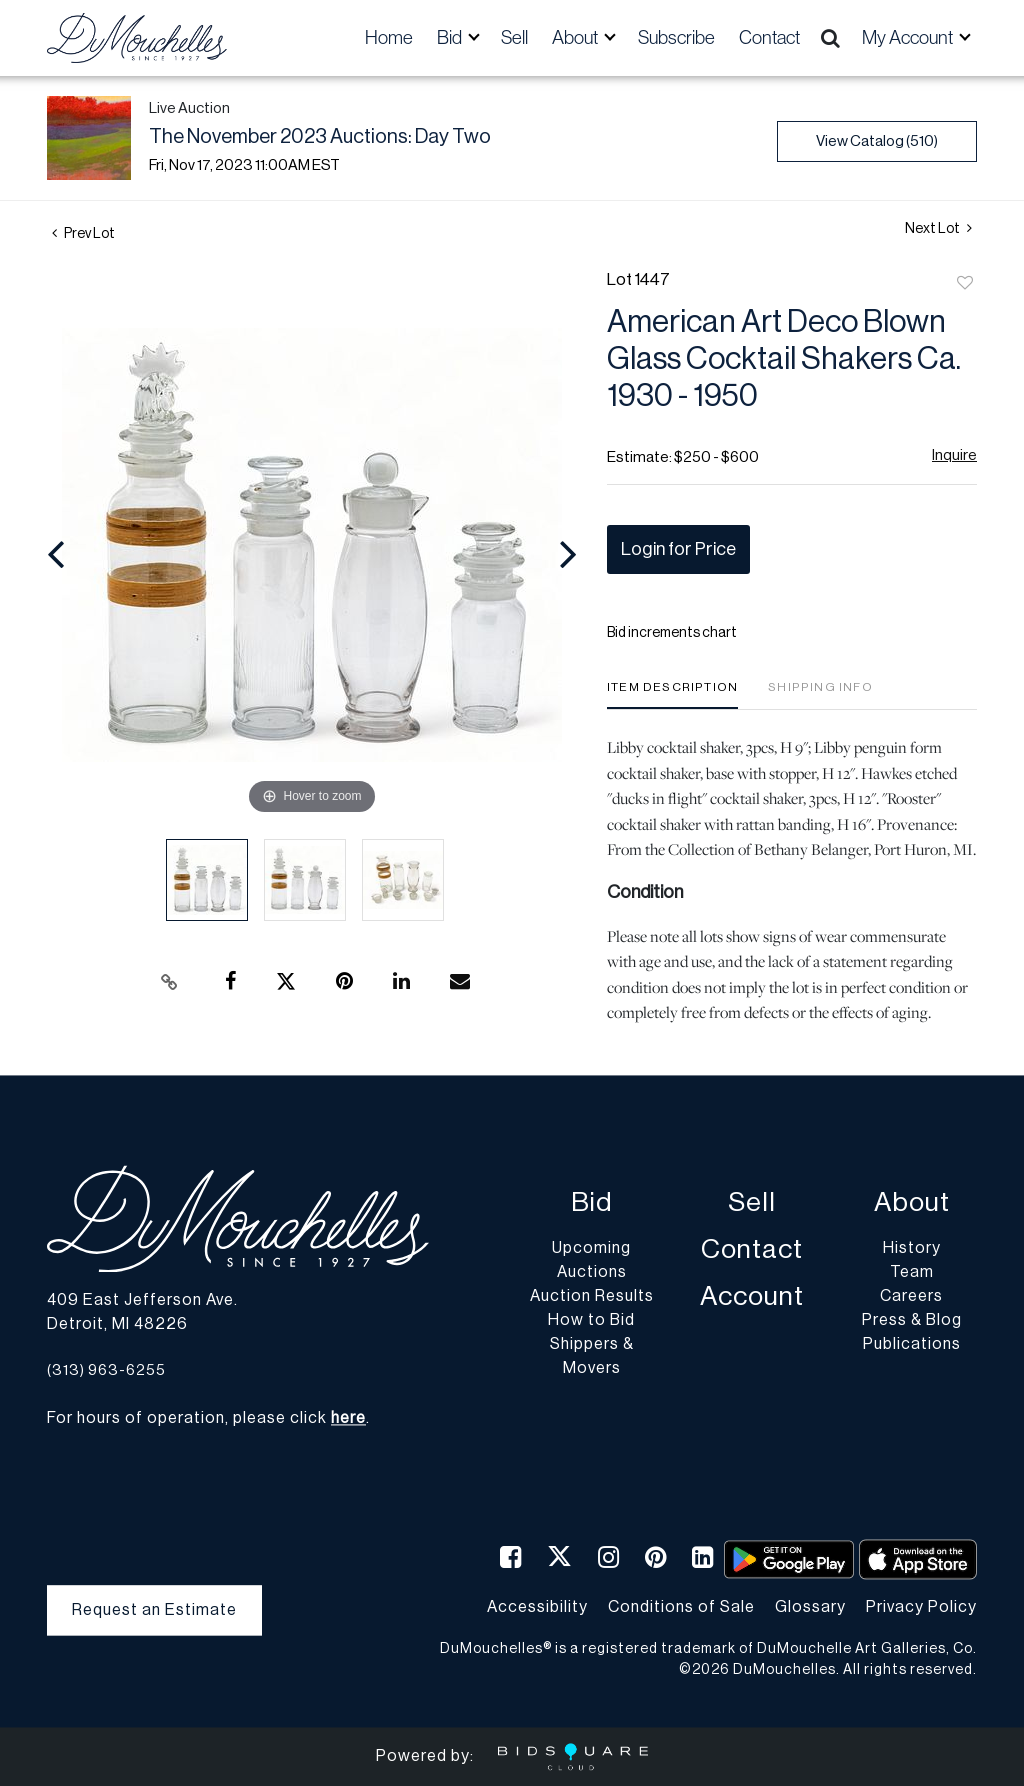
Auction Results (592, 1297)
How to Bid (591, 1321)
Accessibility (537, 1607)
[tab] (672, 694)
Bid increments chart (672, 633)
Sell (514, 37)
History (912, 1249)
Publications (912, 1345)
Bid (591, 1203)
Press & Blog (912, 1321)
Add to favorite (965, 284)
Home (389, 37)
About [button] (576, 37)
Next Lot (938, 228)
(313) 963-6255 (106, 1370)
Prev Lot (83, 234)
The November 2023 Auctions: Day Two (320, 137)
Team (912, 1273)
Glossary (810, 1607)
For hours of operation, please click (206, 1419)
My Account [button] (909, 37)
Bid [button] (451, 37)
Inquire (954, 455)
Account (752, 1297)
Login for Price (678, 549)
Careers (911, 1297)
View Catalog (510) (877, 141)
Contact (769, 37)
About (912, 1203)
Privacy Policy (921, 1607)
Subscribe (676, 37)
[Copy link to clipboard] (170, 982)
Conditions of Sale (681, 1607)
